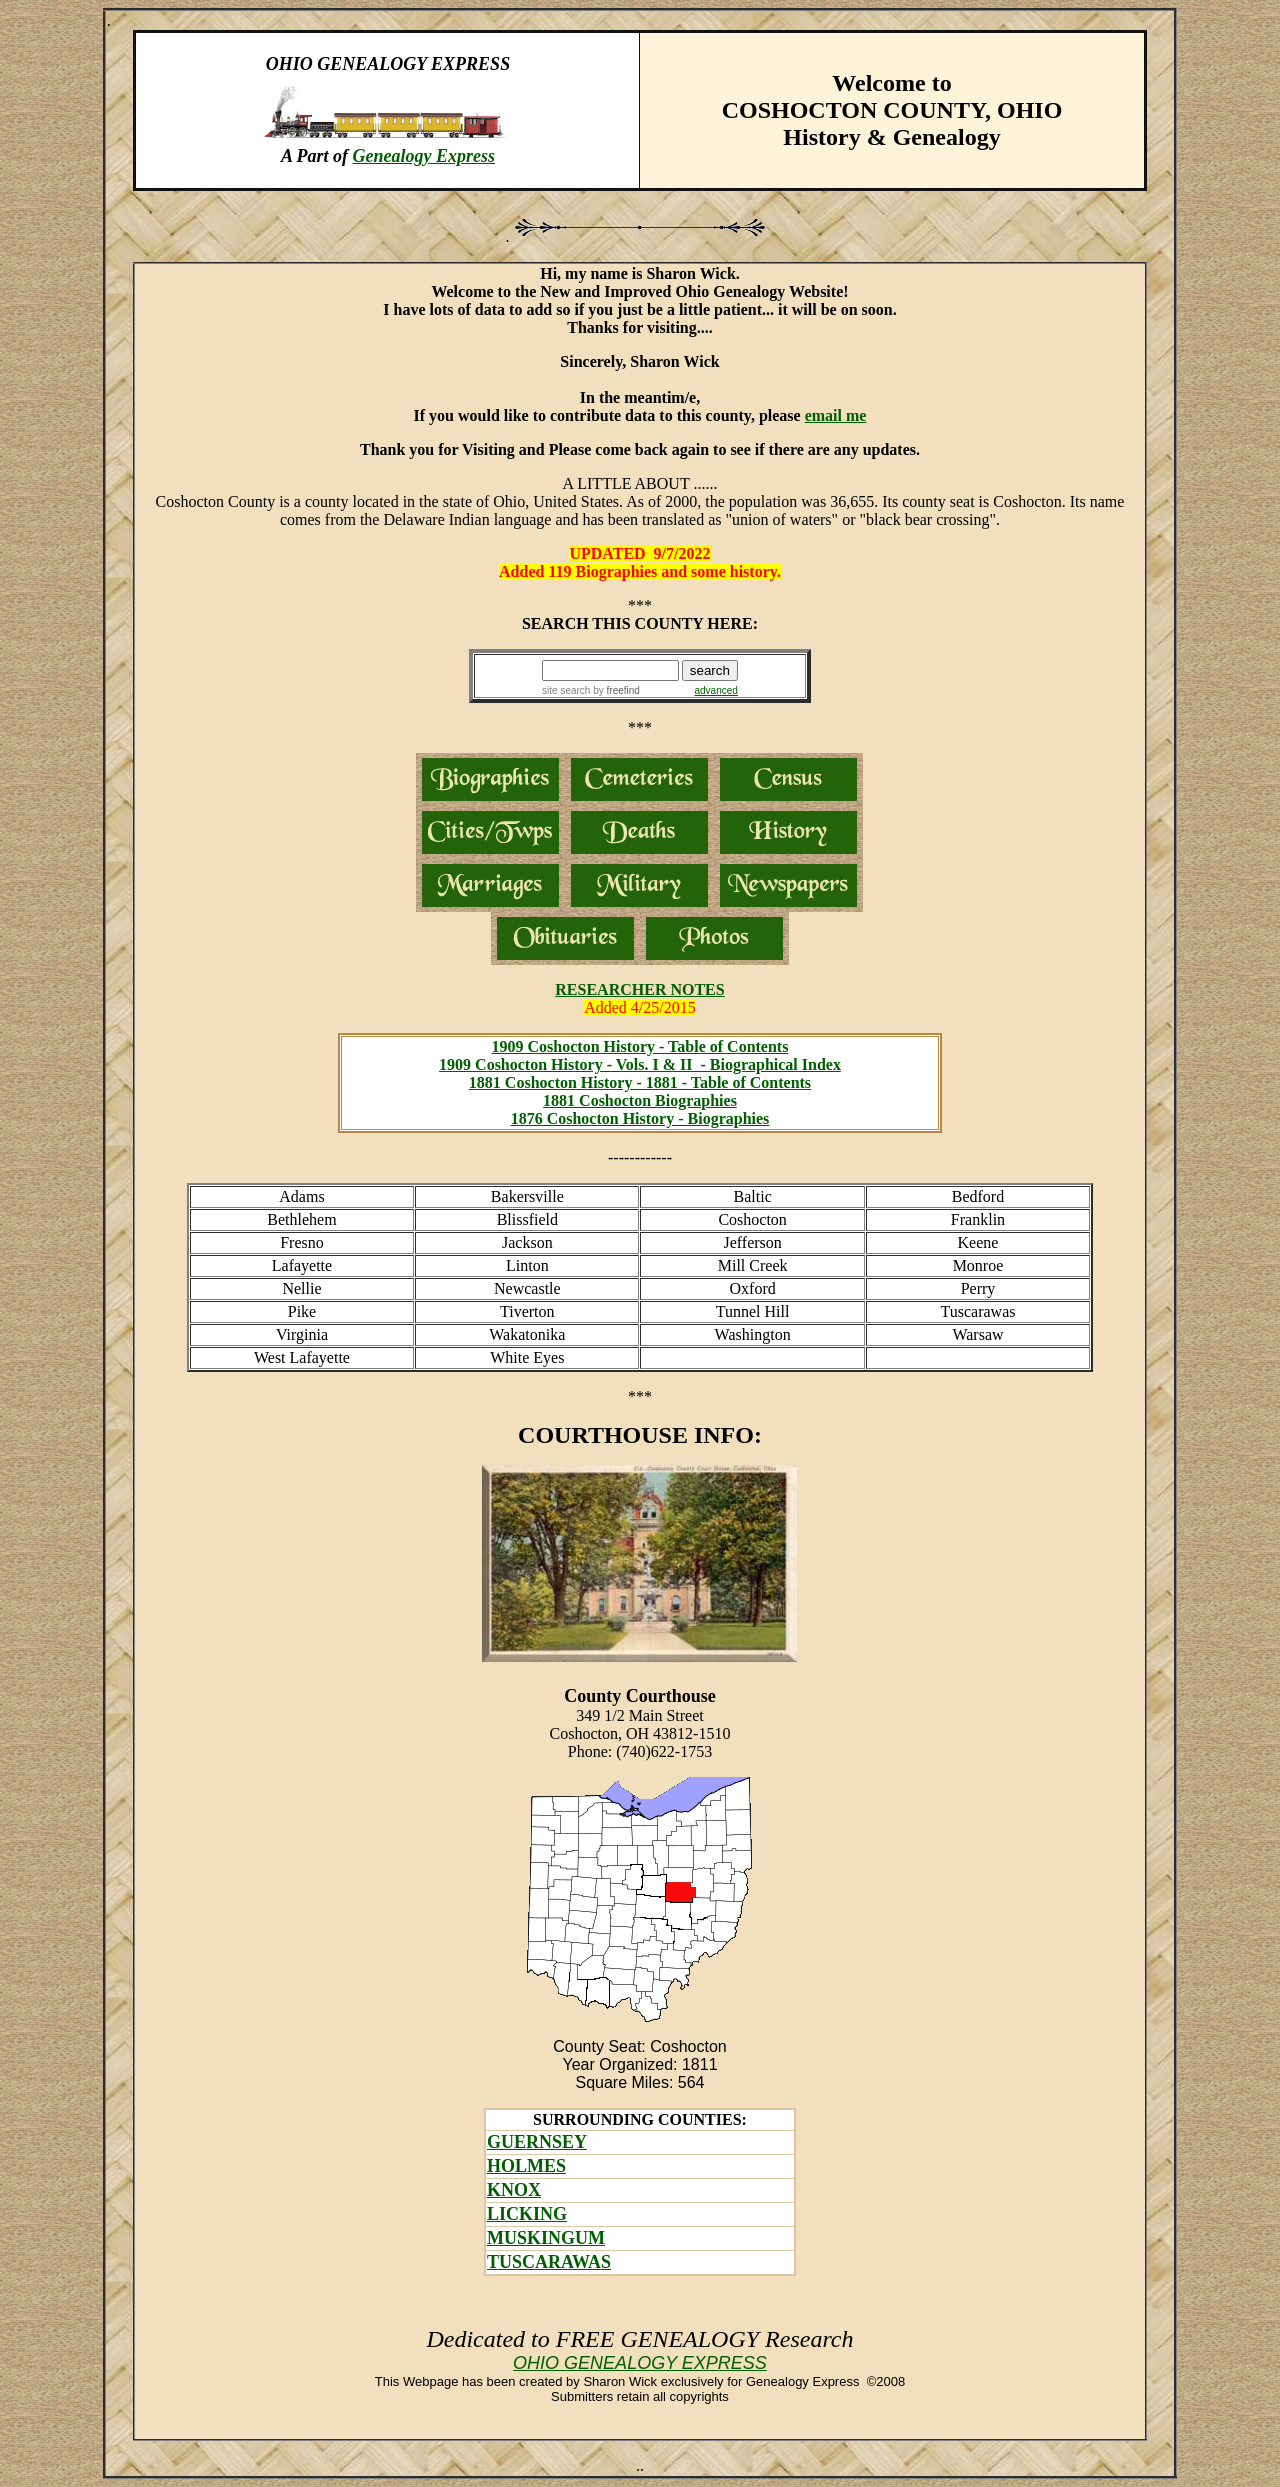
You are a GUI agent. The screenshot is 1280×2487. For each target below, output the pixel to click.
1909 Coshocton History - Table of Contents (640, 1046)
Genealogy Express (423, 156)
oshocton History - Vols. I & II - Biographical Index (664, 1064)
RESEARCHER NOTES (639, 989)
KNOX (514, 2190)
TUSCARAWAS (549, 2262)
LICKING (527, 2214)
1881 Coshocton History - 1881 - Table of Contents (640, 1082)
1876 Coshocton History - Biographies (640, 1118)
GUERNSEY (537, 2142)
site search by (591, 690)
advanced (716, 690)
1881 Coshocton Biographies (640, 1100)
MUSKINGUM (546, 2238)
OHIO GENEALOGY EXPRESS (640, 2363)
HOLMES (526, 2166)
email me (836, 415)
